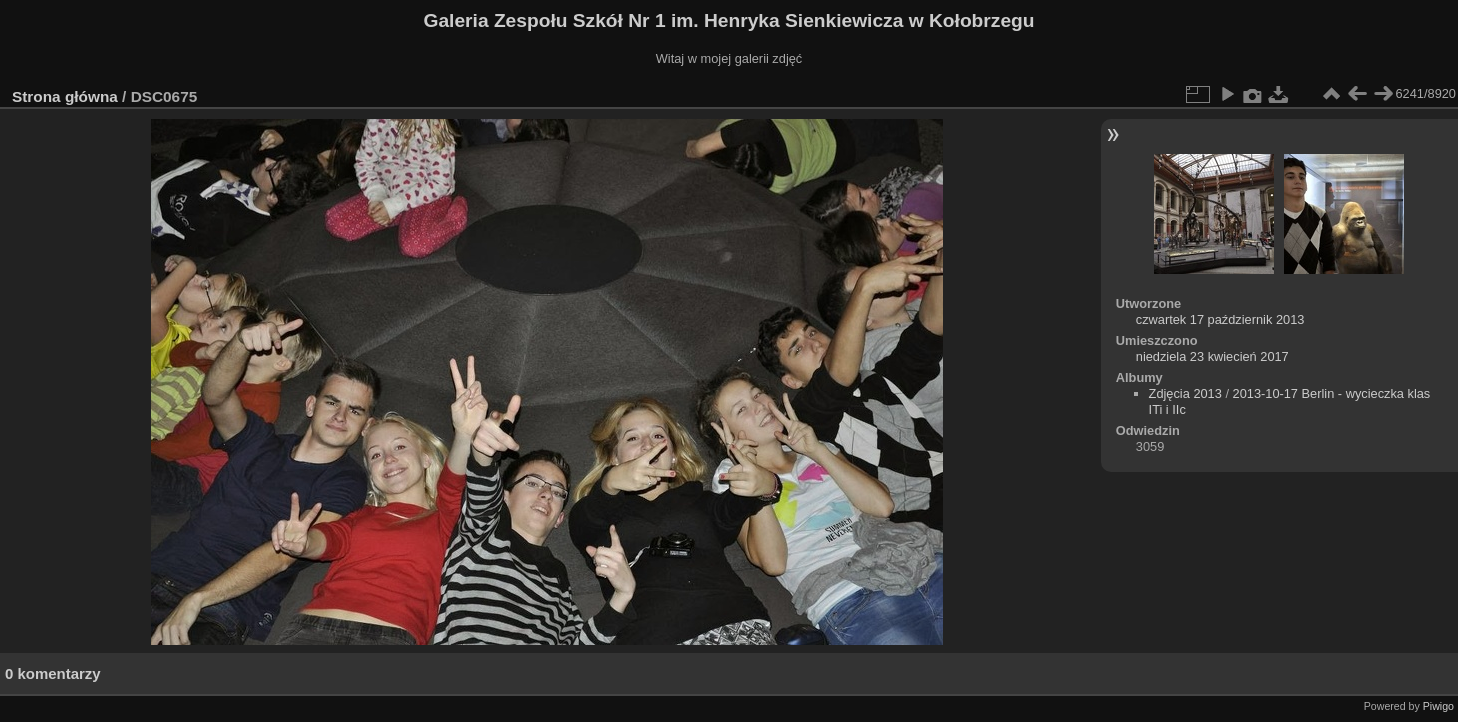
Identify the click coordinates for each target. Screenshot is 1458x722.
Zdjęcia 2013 (1185, 393)
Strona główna (65, 96)
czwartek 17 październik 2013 (1220, 319)
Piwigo (1438, 706)
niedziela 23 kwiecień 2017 (1212, 356)
